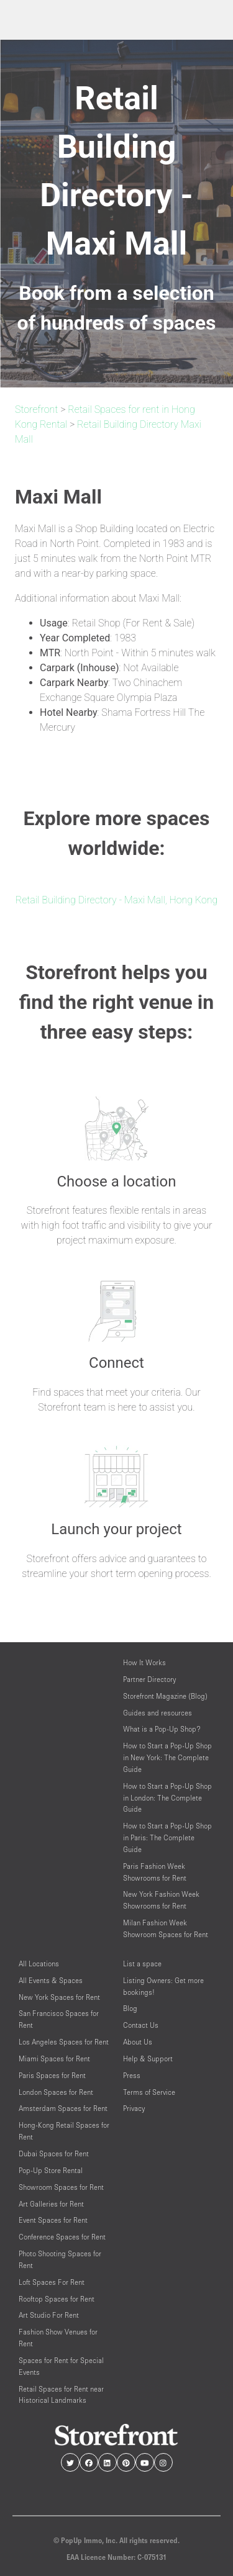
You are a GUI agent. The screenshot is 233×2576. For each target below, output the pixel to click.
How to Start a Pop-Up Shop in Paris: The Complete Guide (167, 1837)
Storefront (36, 409)
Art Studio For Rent (49, 2315)
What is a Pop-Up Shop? (162, 1729)
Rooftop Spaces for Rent (56, 2299)
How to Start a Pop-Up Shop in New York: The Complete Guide (167, 1757)
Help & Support (148, 2058)
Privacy (134, 2108)
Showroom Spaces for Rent (61, 2187)
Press (131, 2075)
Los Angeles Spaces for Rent (64, 2042)
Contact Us (140, 2025)
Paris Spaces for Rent (52, 2075)
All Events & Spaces (51, 1980)
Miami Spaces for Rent (54, 2058)
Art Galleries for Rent (51, 2204)
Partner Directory (149, 1679)
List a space (142, 1963)
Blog (130, 2008)
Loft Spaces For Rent (52, 2282)
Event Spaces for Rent (53, 2220)
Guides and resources (157, 1713)
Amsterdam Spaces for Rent (63, 2108)
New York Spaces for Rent (59, 1997)
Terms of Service (149, 2092)
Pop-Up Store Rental (51, 2170)
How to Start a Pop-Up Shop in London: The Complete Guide (167, 1798)
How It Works (144, 1662)
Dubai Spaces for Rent (54, 2153)
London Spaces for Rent (56, 2092)
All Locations (39, 1963)
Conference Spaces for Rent (62, 2237)
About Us (137, 2042)
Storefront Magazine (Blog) (165, 1696)
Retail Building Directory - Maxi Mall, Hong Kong (116, 900)
